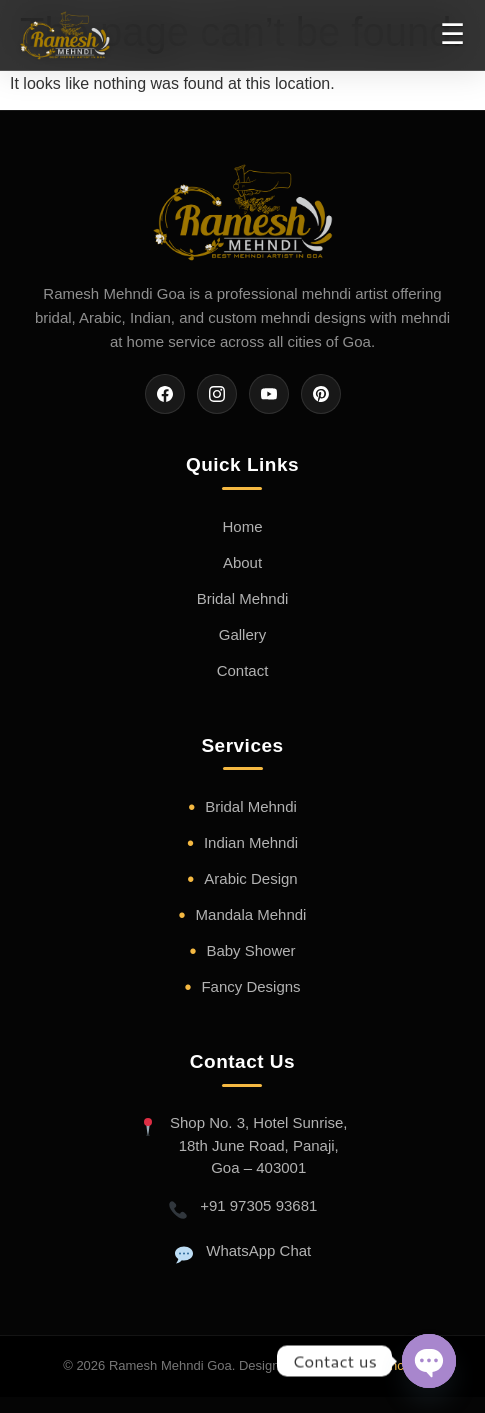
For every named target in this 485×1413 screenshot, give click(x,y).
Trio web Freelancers (361, 1365)
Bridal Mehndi (243, 598)
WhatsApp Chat (258, 1250)
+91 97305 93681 (258, 1205)
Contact (243, 670)
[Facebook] (165, 394)
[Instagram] (217, 394)
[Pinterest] (321, 394)
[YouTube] (269, 394)
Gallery (243, 634)
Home (242, 526)
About (242, 562)
